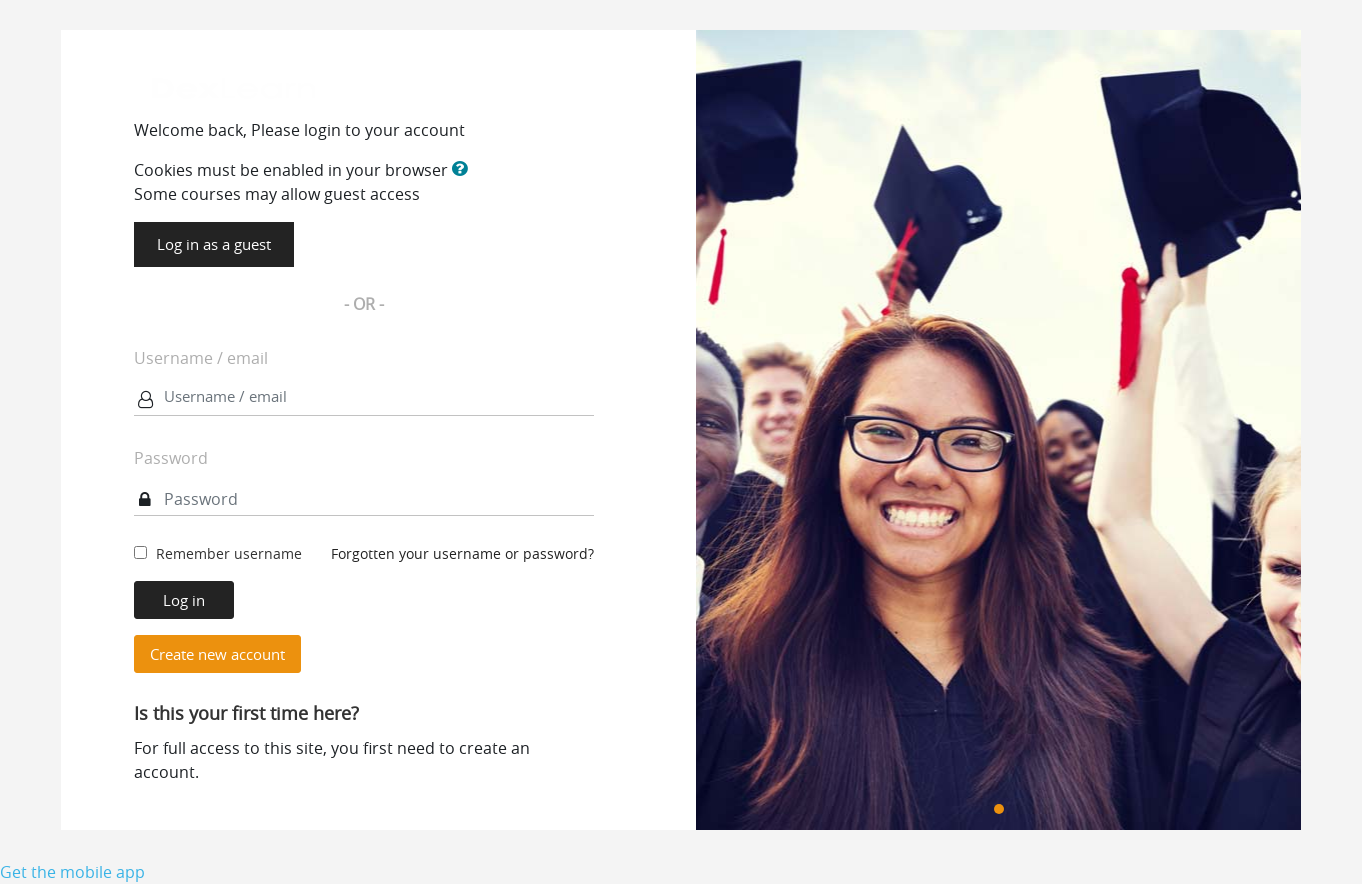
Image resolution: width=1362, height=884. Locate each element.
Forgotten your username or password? (462, 553)
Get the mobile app (72, 872)
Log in (184, 600)
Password (171, 458)
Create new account (217, 654)
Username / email (201, 358)
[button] (464, 169)
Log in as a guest (214, 244)
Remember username (229, 553)
